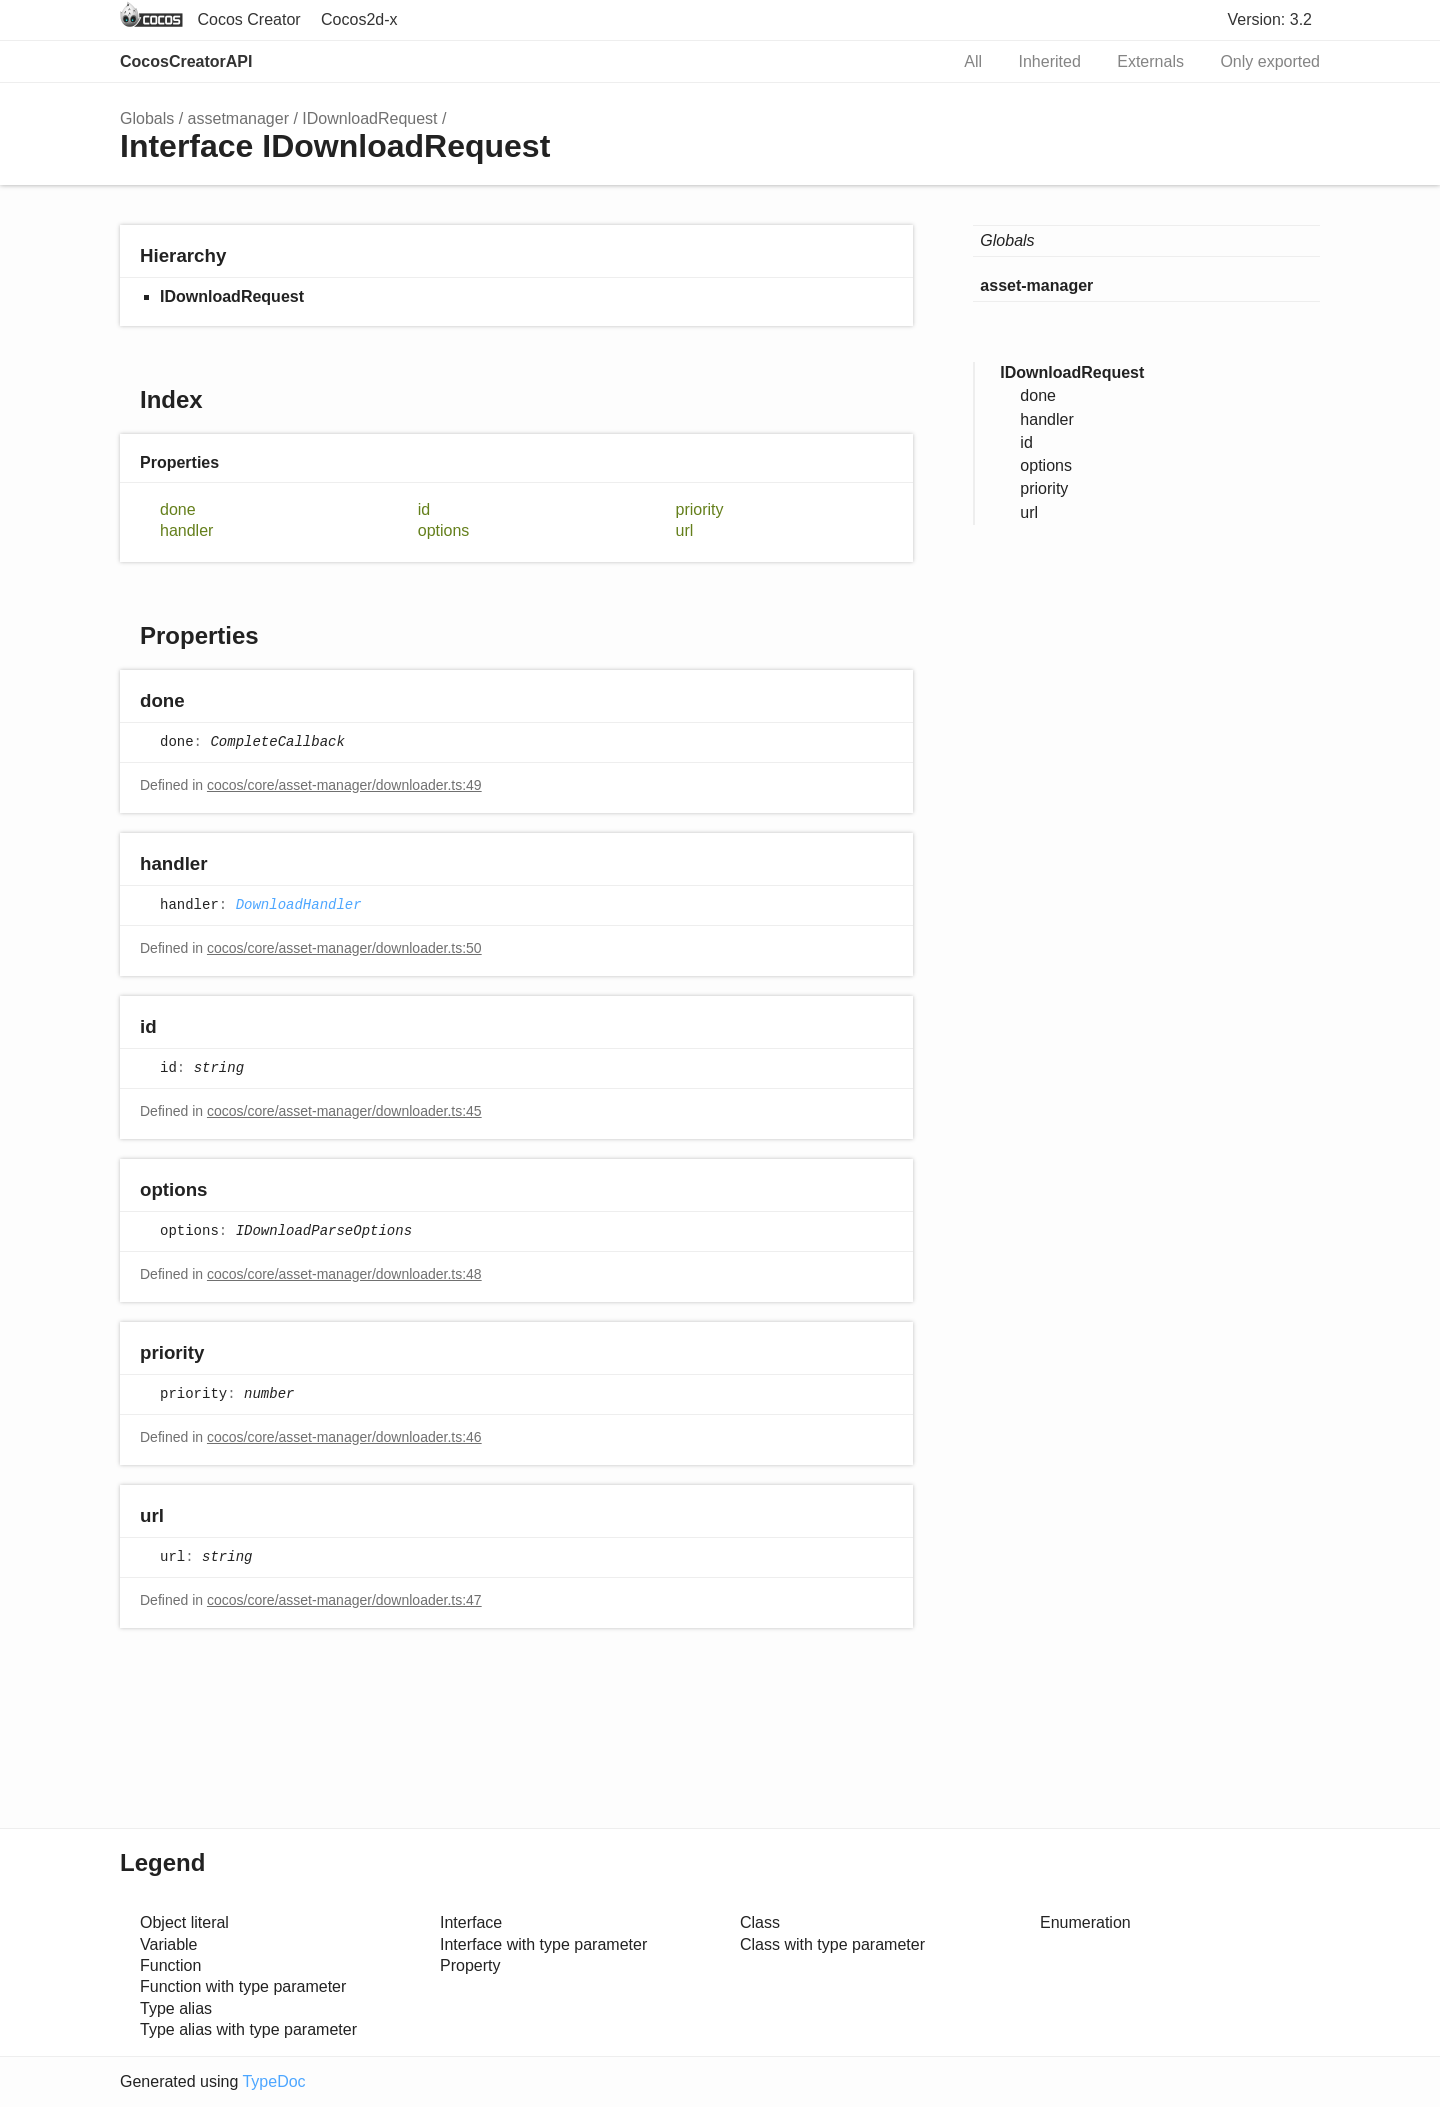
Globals (147, 118)
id (424, 509)
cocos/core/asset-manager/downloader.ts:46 (344, 1437)
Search (912, 62)
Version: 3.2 (1270, 19)
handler (186, 530)
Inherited (1050, 61)
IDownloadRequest (369, 118)
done (178, 509)
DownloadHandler (299, 905)
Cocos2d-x (359, 19)
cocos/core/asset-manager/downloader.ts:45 (344, 1111)
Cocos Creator (248, 19)
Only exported (1270, 61)
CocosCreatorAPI (186, 61)
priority (700, 509)
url (685, 530)
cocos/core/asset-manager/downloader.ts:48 (344, 1274)
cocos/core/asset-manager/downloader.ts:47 (344, 1600)
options (444, 530)
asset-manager (1036, 285)
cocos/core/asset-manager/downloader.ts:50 (344, 948)
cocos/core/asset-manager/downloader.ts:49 (344, 785)
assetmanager (238, 118)
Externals (1150, 61)
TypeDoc (273, 2081)
